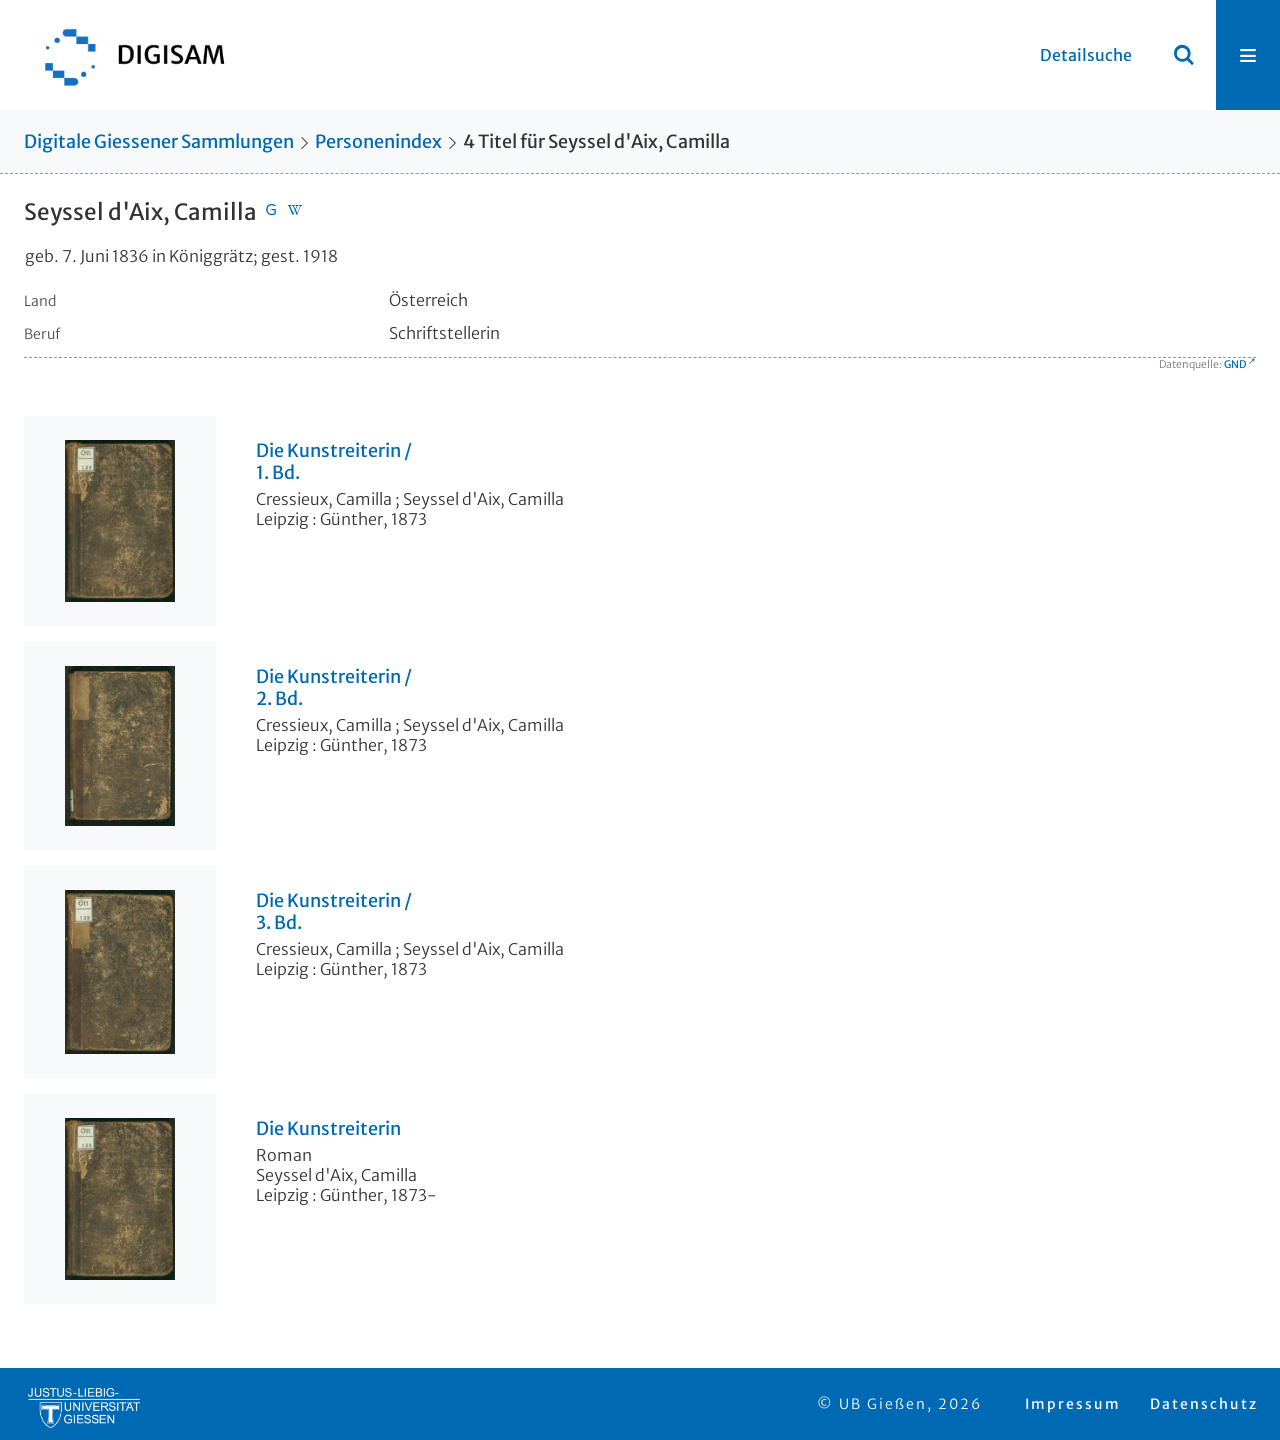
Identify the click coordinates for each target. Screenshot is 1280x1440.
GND (1235, 364)
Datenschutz (1204, 1404)
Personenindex (378, 141)
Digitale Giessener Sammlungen (159, 141)
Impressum (1073, 1404)
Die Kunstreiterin (328, 1129)
